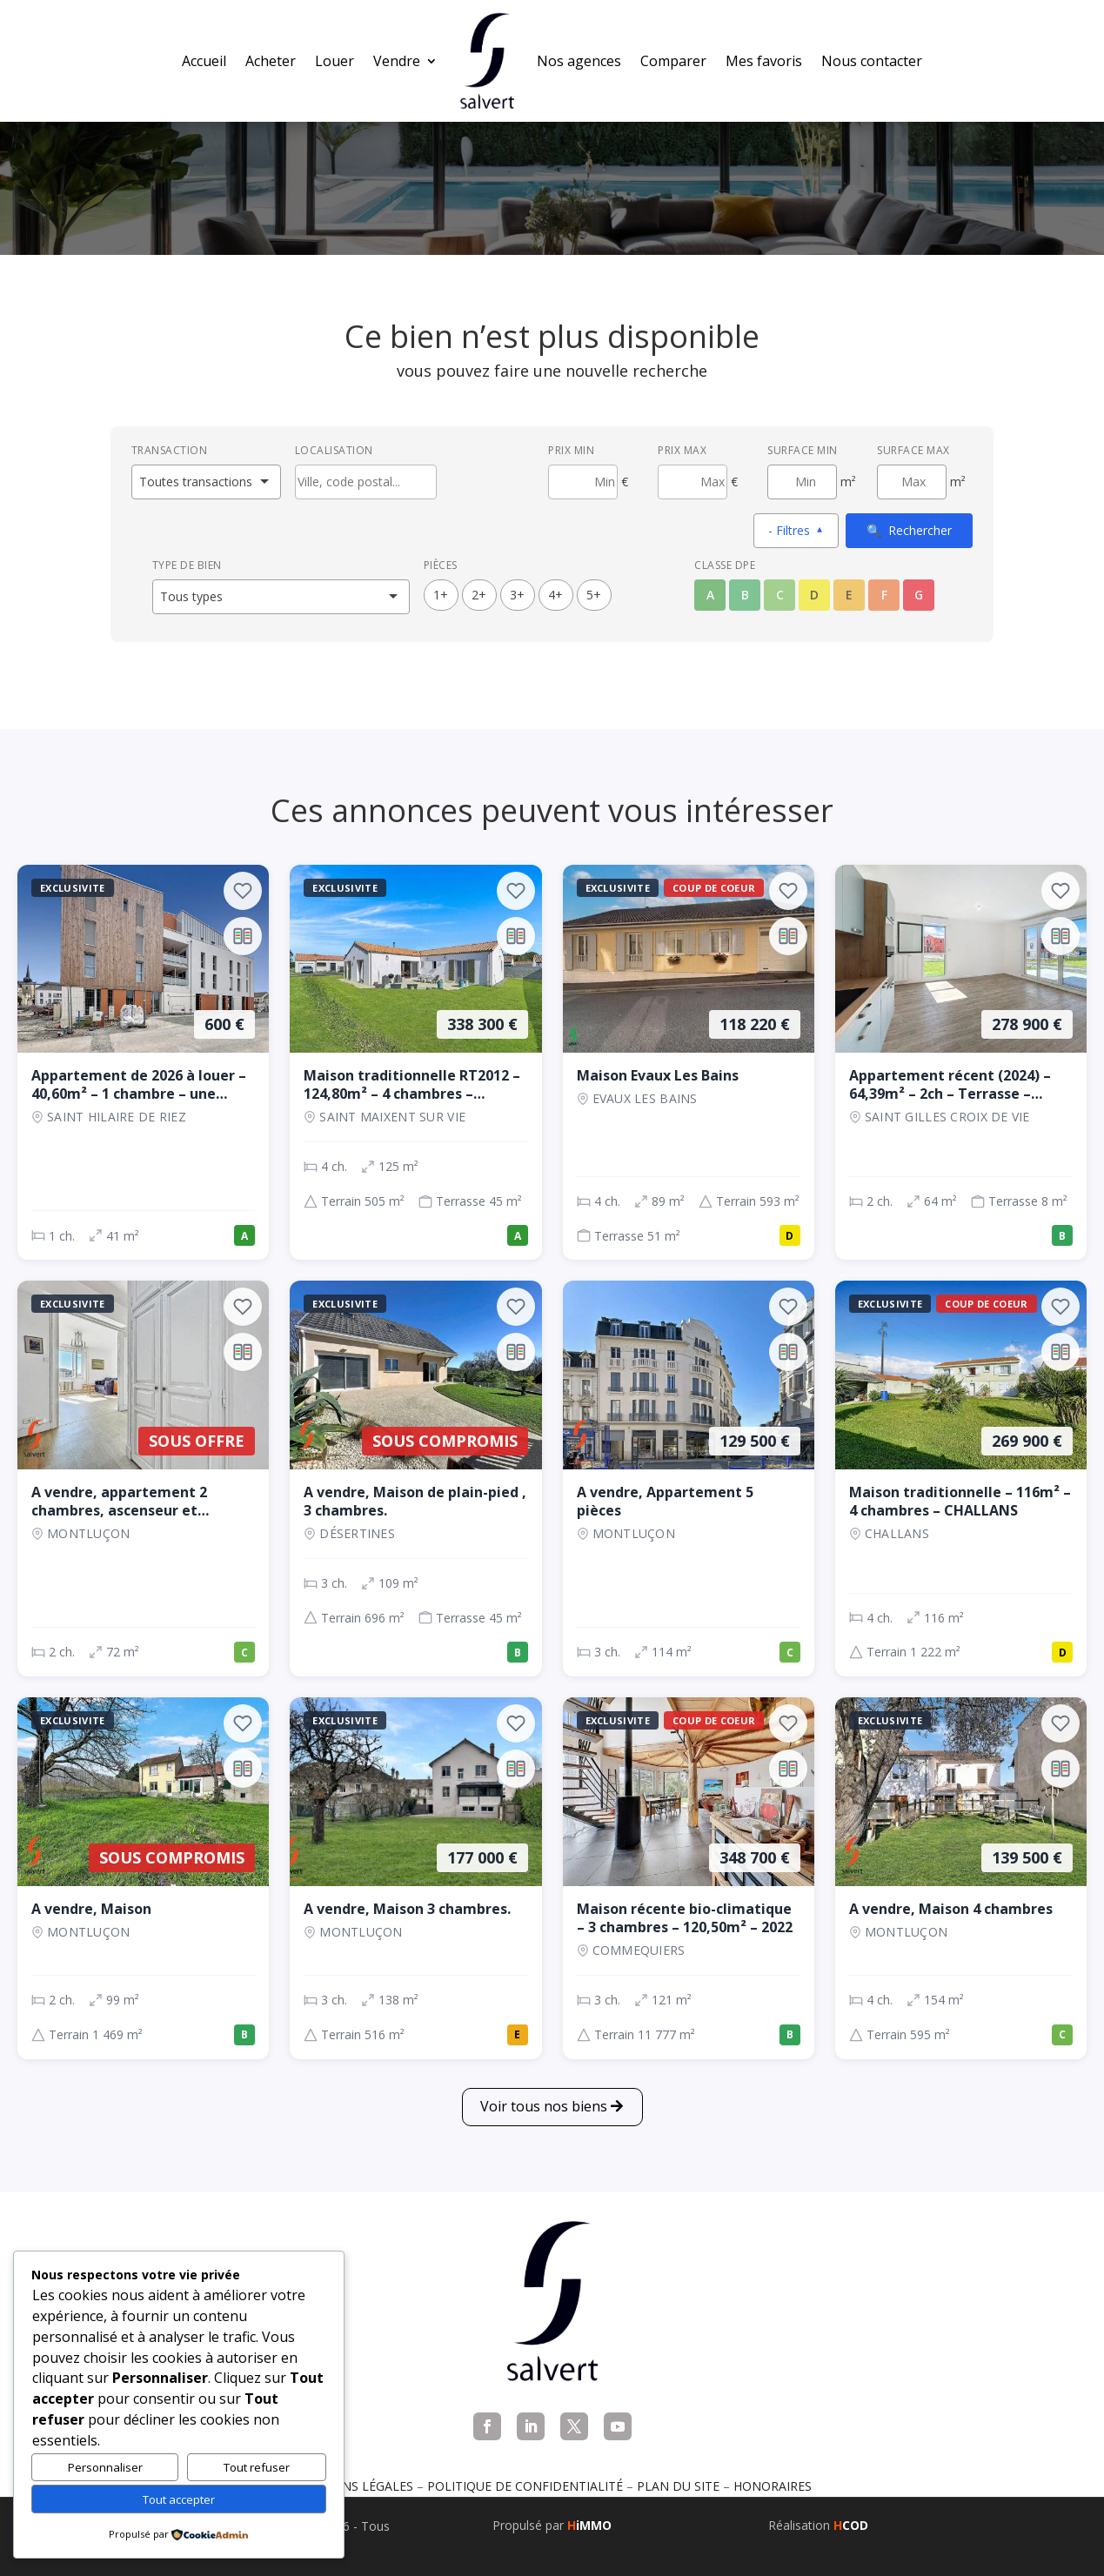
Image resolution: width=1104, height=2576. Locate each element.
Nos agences (579, 60)
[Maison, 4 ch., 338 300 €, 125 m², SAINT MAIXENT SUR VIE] (415, 1063)
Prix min (571, 450)
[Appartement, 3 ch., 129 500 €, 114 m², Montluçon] (688, 1478)
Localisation (334, 450)
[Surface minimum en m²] (802, 482)
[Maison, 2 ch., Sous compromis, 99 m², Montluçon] (143, 1877)
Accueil (204, 60)
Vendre (396, 60)
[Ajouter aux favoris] (243, 891)
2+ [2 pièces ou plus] (479, 594)
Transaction (169, 450)
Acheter (270, 60)
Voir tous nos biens (543, 2106)
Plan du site (678, 2486)
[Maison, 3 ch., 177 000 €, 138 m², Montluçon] (415, 1877)
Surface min (802, 450)
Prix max (682, 450)
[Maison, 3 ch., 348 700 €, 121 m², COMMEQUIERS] (688, 1877)
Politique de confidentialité (525, 2486)
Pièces (441, 565)
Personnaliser (105, 2467)
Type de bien (187, 565)
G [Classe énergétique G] (918, 594)
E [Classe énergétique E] (849, 594)
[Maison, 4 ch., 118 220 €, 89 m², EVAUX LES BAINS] (688, 1063)
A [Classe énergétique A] (710, 594)
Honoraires (772, 2486)
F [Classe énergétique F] (884, 594)
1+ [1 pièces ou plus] (440, 594)
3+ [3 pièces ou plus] (517, 594)
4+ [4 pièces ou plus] (555, 594)
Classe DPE (724, 565)
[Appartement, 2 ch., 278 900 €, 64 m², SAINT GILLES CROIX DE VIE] (961, 1063)
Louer (334, 60)
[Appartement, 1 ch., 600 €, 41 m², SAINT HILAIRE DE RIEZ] (143, 1063)
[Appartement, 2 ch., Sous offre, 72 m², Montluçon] (143, 1478)
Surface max (913, 450)
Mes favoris (764, 60)
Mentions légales (353, 2486)
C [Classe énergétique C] (780, 594)
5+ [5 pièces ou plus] (593, 594)
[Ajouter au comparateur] (243, 936)
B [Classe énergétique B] (745, 594)
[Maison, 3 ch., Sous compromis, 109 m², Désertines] (415, 1478)
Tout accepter (179, 2499)
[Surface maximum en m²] (912, 482)
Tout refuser (257, 2467)
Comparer (673, 60)
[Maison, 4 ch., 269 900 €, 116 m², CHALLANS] (961, 1478)
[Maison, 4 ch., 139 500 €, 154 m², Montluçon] (961, 1877)
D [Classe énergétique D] (814, 594)
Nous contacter (871, 60)
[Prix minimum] (583, 482)
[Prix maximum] (692, 482)
